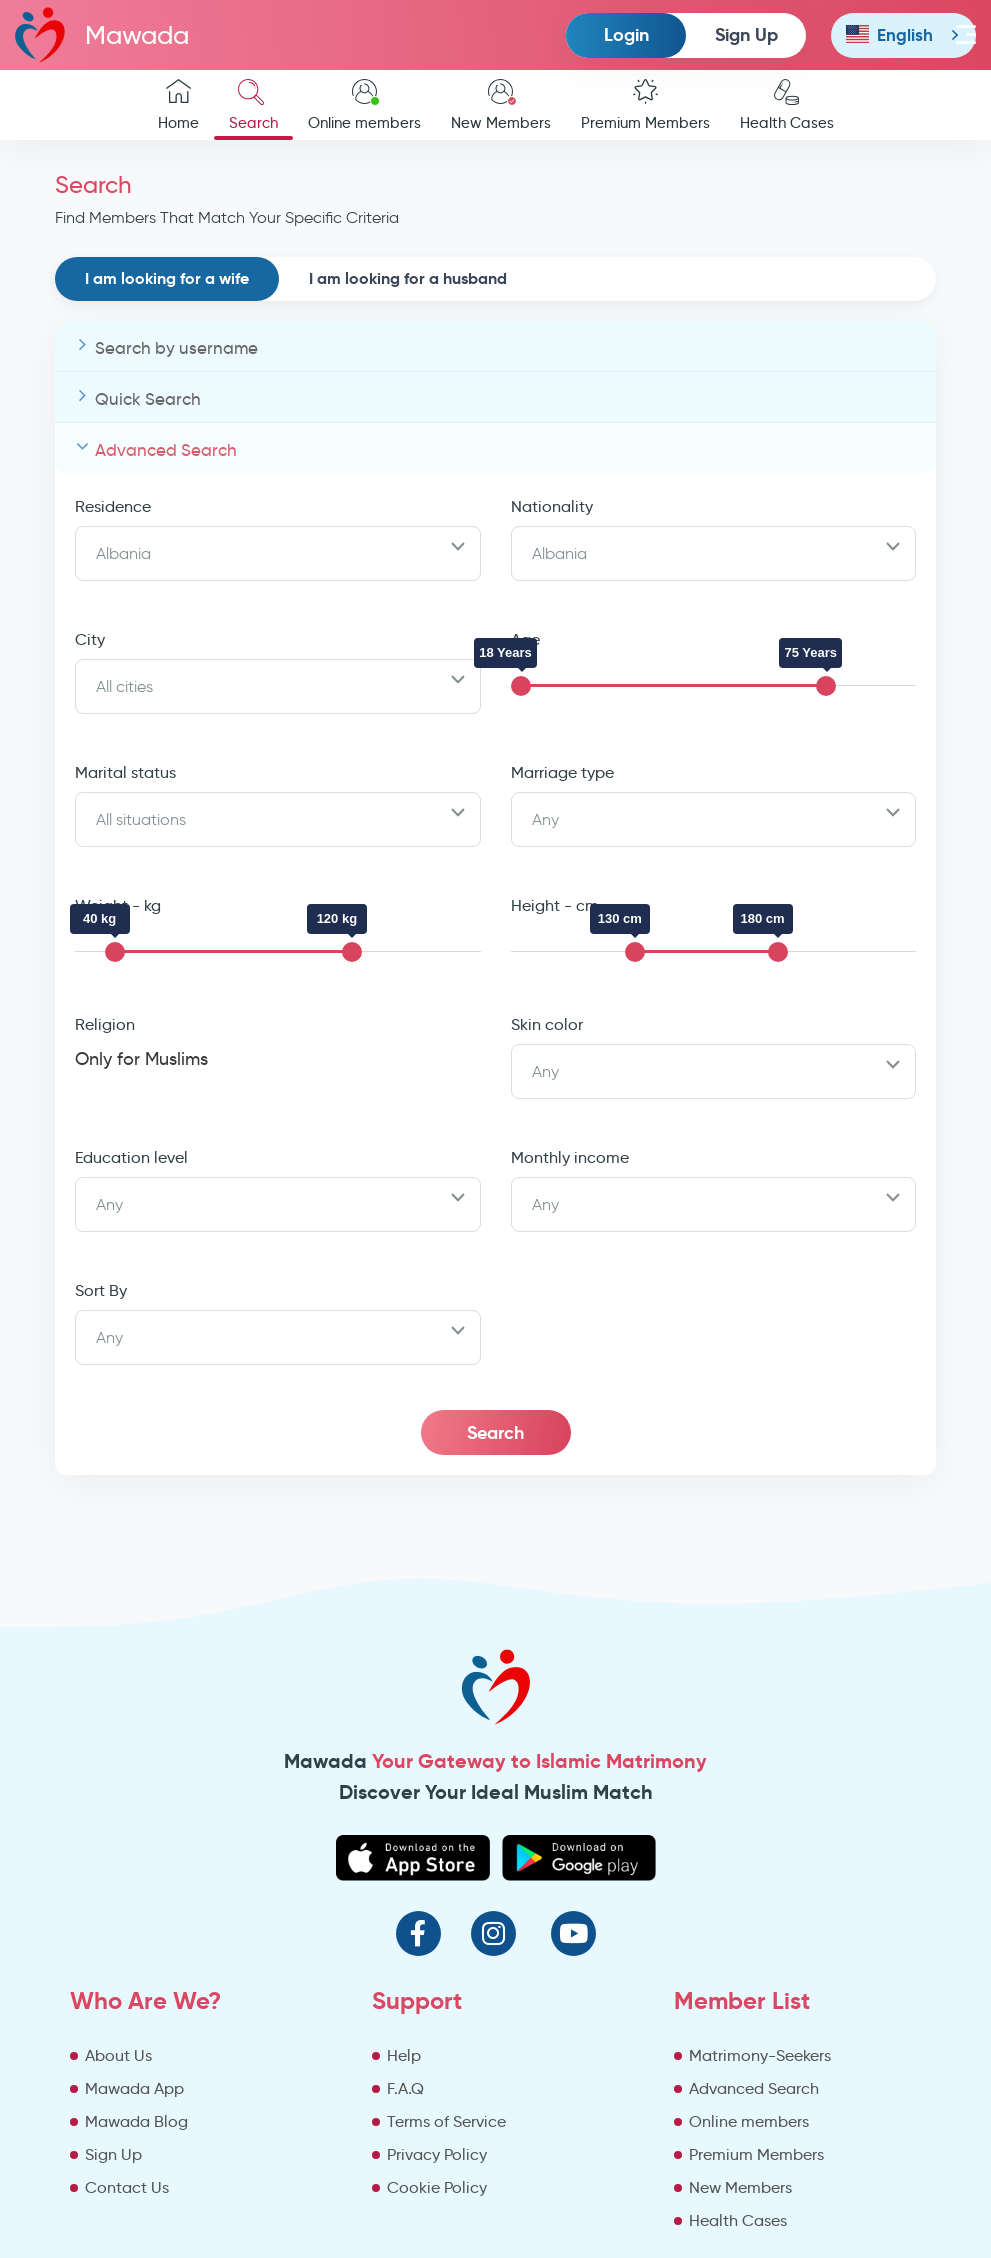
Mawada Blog (136, 2121)
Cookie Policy (437, 2187)
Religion (105, 1024)
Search (253, 105)
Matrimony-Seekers (760, 2055)
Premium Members (645, 105)
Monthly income (570, 1157)
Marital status (125, 772)
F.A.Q (405, 2088)
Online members (364, 105)
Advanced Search (166, 450)
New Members (501, 105)
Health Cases (787, 105)
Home (178, 105)
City (90, 639)
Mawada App (134, 2088)
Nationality (552, 506)
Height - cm (555, 905)
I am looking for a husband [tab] (408, 278)
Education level (131, 1157)
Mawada (102, 34)
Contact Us (127, 2187)
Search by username (176, 348)
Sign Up (746, 34)
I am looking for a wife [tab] (167, 278)
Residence (113, 506)
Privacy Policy (437, 2154)
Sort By (101, 1290)
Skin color (547, 1024)
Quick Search (148, 399)
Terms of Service (446, 2121)
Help (404, 2055)
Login (626, 34)
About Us (118, 2055)
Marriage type (562, 772)
